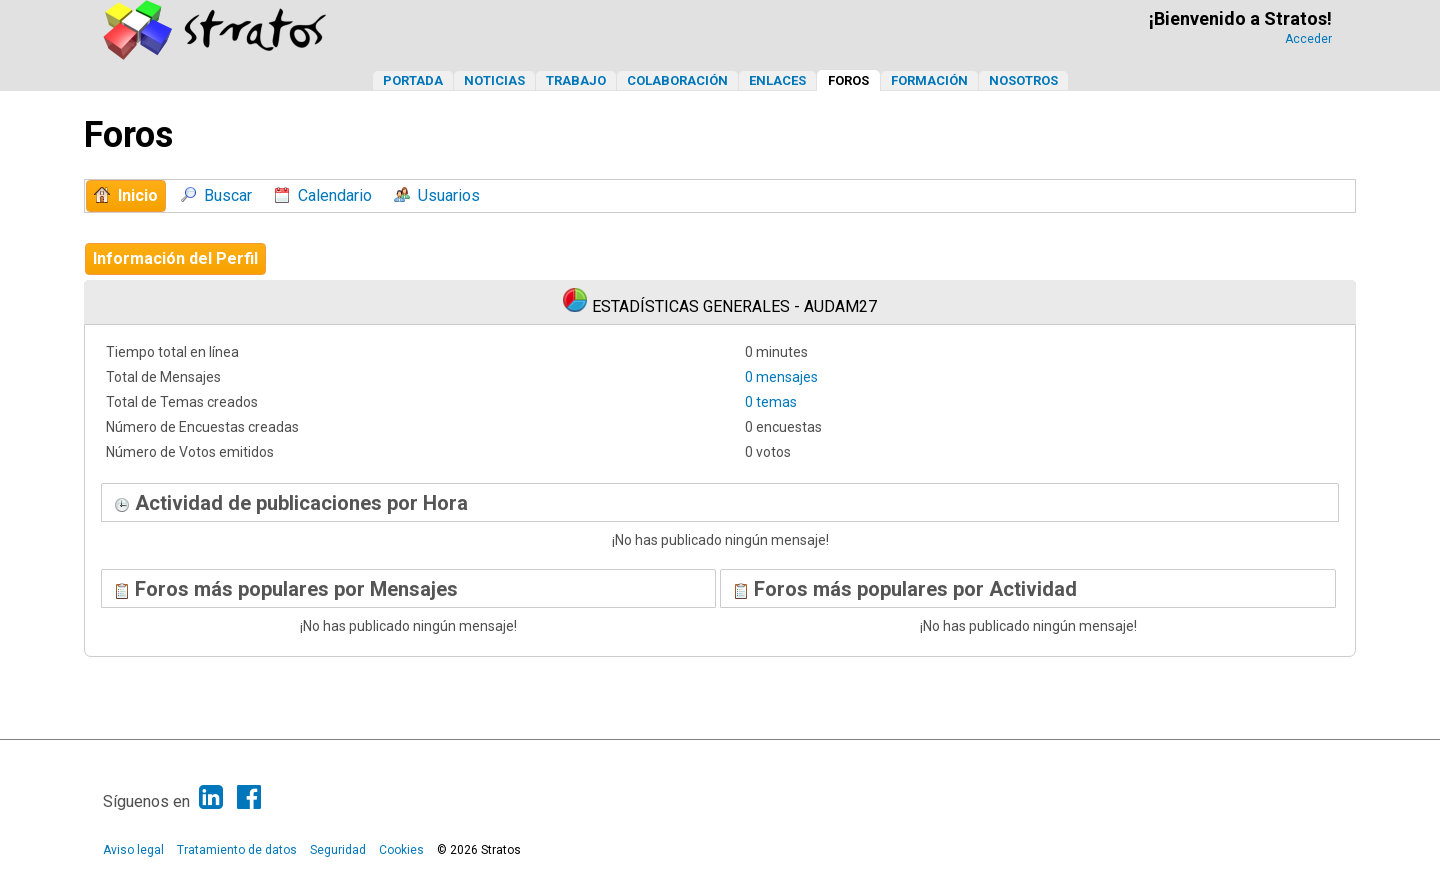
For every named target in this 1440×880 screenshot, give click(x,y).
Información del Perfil (175, 258)
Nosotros (1023, 80)
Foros (848, 80)
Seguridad (338, 850)
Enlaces (777, 80)
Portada (413, 80)
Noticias (494, 80)
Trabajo (576, 80)
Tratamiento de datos (237, 850)
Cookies (401, 850)
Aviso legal (133, 850)
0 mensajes (781, 377)
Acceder (1308, 39)
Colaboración (677, 80)
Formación (929, 80)
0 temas (771, 402)
